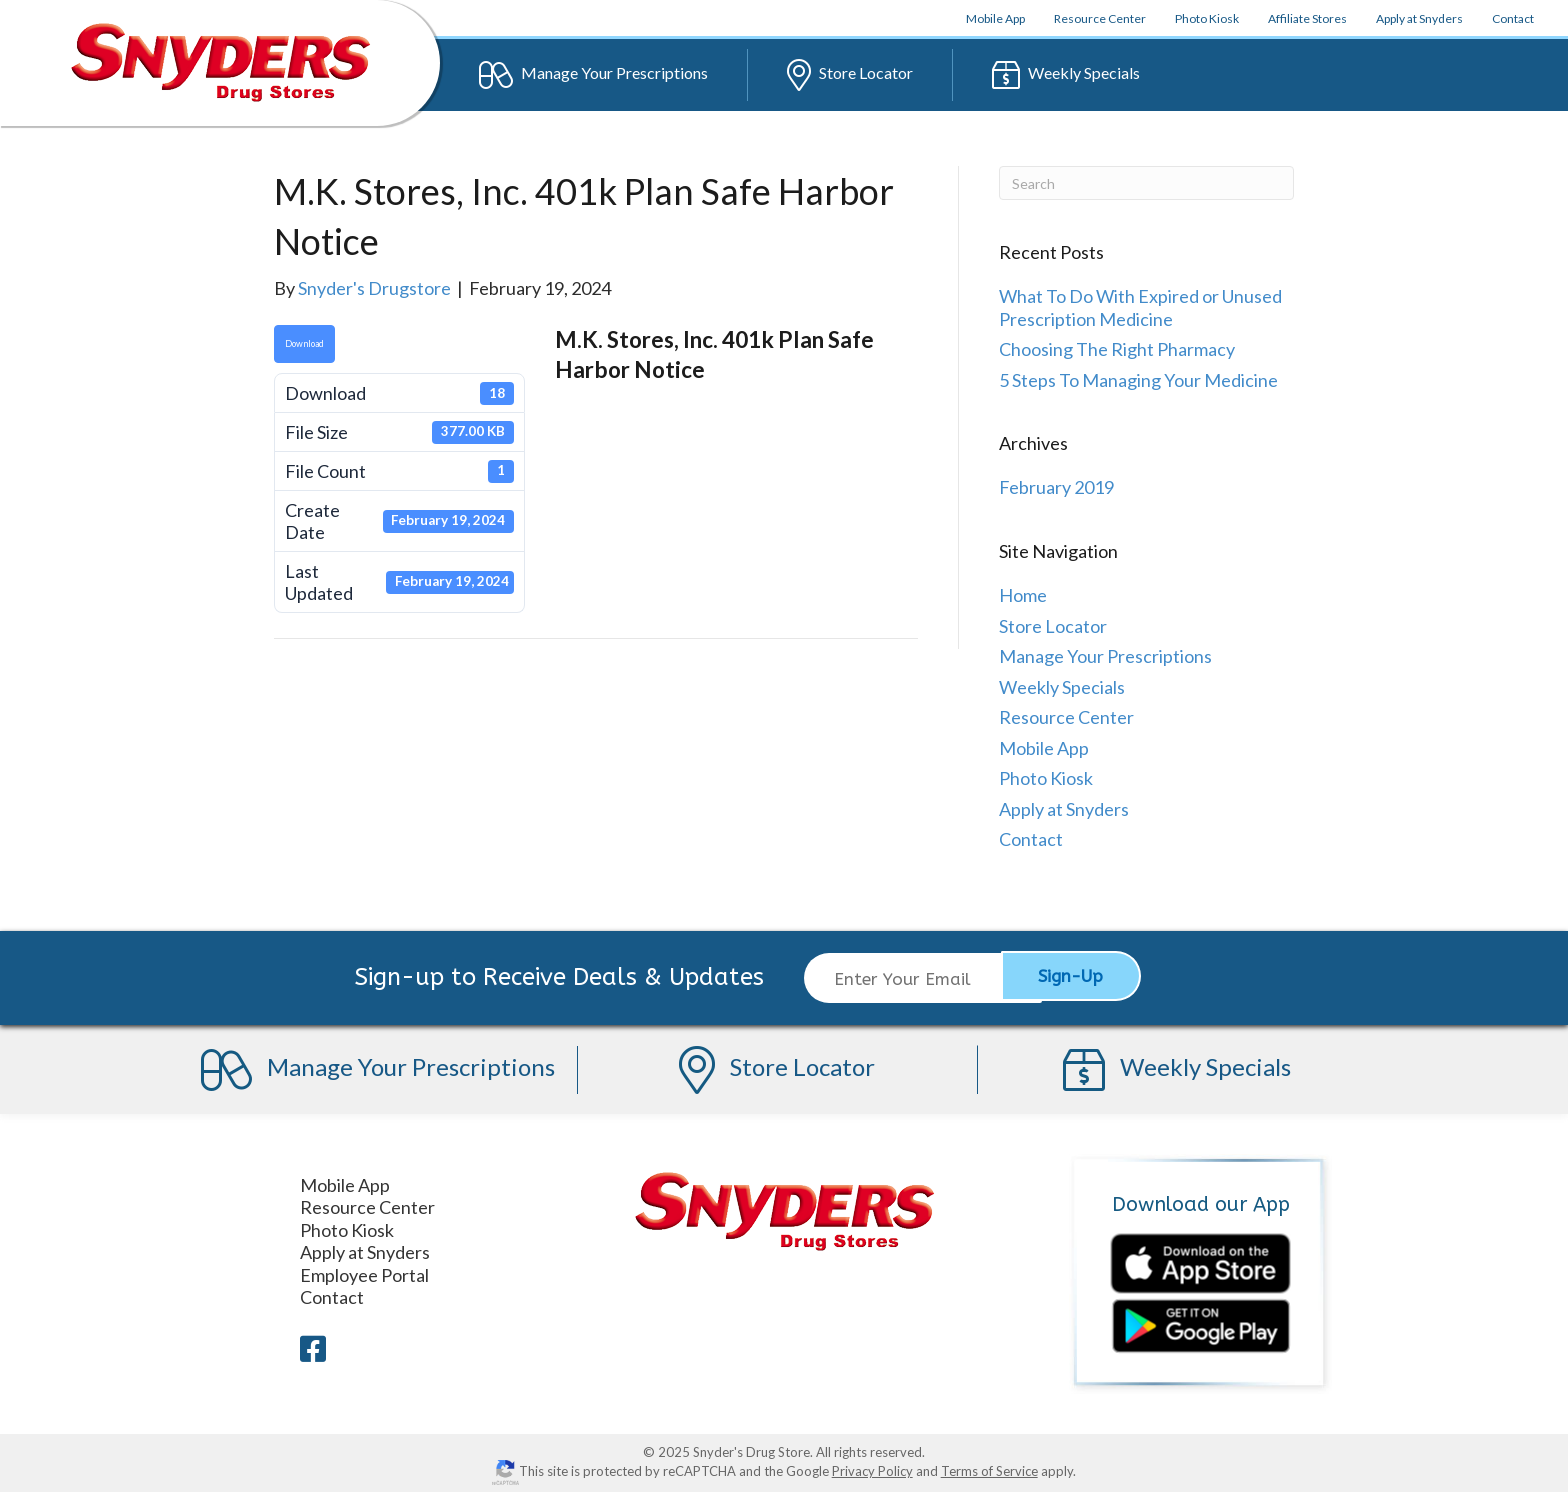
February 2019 (1056, 487)
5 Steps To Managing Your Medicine (1138, 380)
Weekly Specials (1062, 687)
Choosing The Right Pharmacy (1117, 349)
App (995, 18)
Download (304, 343)
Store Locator (1053, 626)
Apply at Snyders (1419, 18)
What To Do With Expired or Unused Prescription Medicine (1140, 307)
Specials (1066, 75)
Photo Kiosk (1207, 18)
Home (1023, 595)
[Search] (1146, 183)
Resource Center (1100, 18)
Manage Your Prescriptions (1105, 656)
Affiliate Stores (1307, 18)
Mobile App (1044, 748)
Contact (1513, 18)
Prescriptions (593, 75)
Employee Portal (364, 1272)
